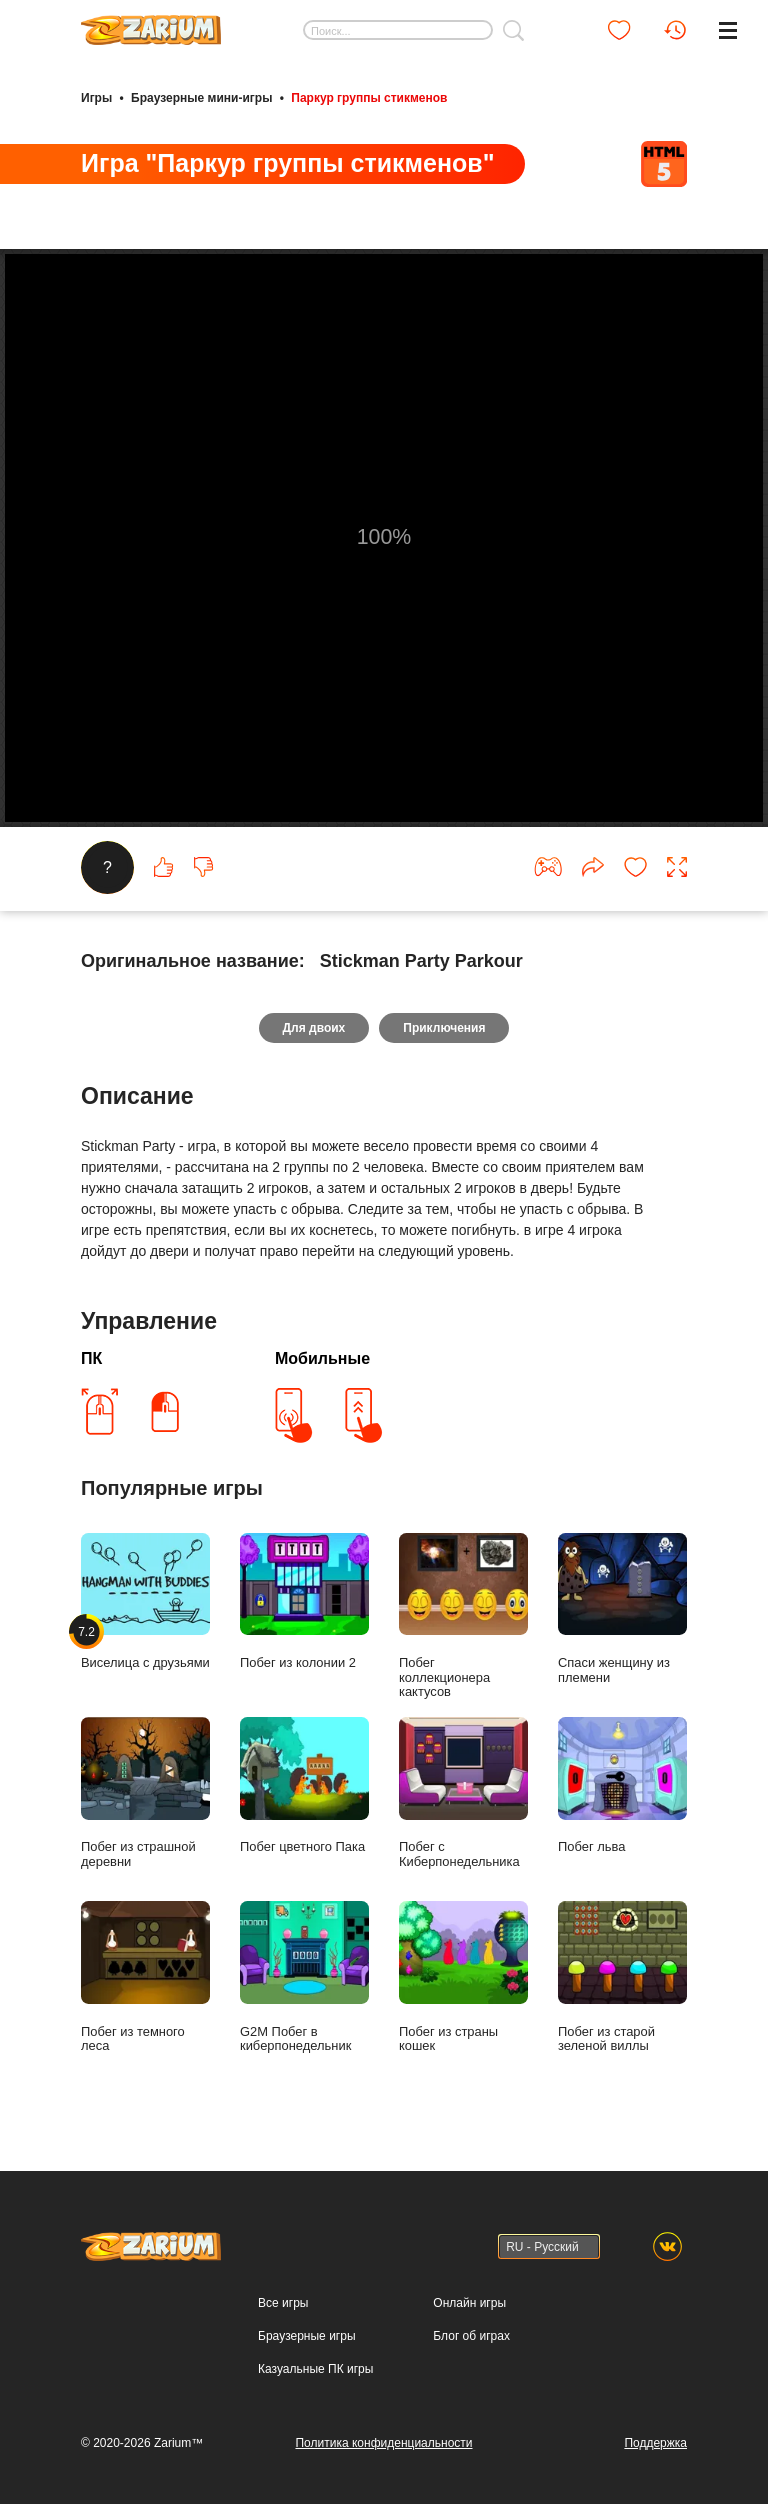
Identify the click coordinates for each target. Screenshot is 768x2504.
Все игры (283, 2303)
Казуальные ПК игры (315, 2369)
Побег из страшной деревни (145, 1793)
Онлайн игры (469, 2303)
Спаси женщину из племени (622, 1609)
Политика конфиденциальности (383, 2443)
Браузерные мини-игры (201, 98)
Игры (96, 98)
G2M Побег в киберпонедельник (304, 1977)
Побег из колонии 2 (304, 1601)
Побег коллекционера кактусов (463, 1616)
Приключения (444, 1028)
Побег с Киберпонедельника (463, 1793)
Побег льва (622, 1785)
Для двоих (314, 1028)
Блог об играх (471, 2336)
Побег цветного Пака (304, 1785)
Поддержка (655, 2443)
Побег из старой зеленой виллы (622, 1977)
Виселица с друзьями (145, 1601)
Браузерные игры (306, 2336)
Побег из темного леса (145, 1977)
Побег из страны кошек (463, 1977)
